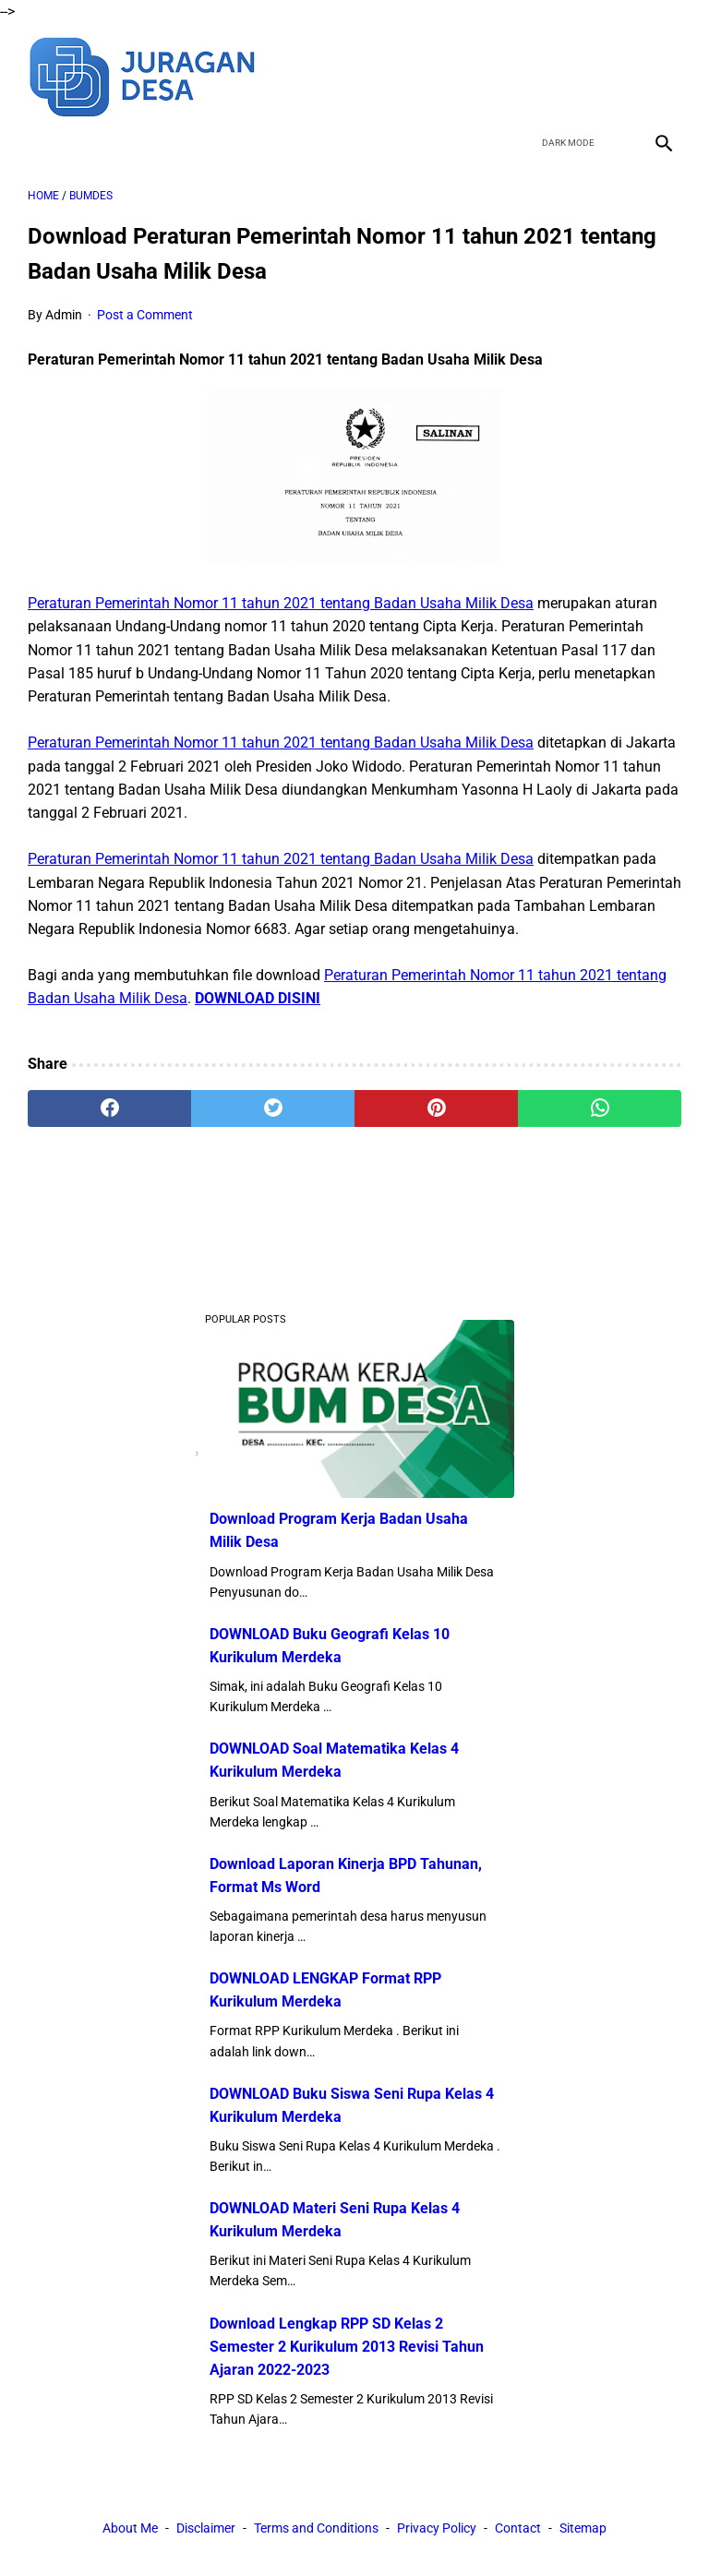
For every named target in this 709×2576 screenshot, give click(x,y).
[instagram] (661, 74)
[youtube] (618, 74)
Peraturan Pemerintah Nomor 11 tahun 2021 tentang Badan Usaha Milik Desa (281, 603)
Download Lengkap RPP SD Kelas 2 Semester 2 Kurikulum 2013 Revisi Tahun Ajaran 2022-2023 (347, 2346)
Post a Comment (145, 314)
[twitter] (575, 74)
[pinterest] (436, 1108)
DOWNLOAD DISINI (257, 998)
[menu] (39, 142)
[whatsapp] (599, 1108)
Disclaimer (205, 2528)
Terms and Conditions (316, 2528)
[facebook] (531, 74)
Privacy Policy (436, 2528)
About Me (130, 2528)
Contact (518, 2528)
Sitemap (583, 2528)
